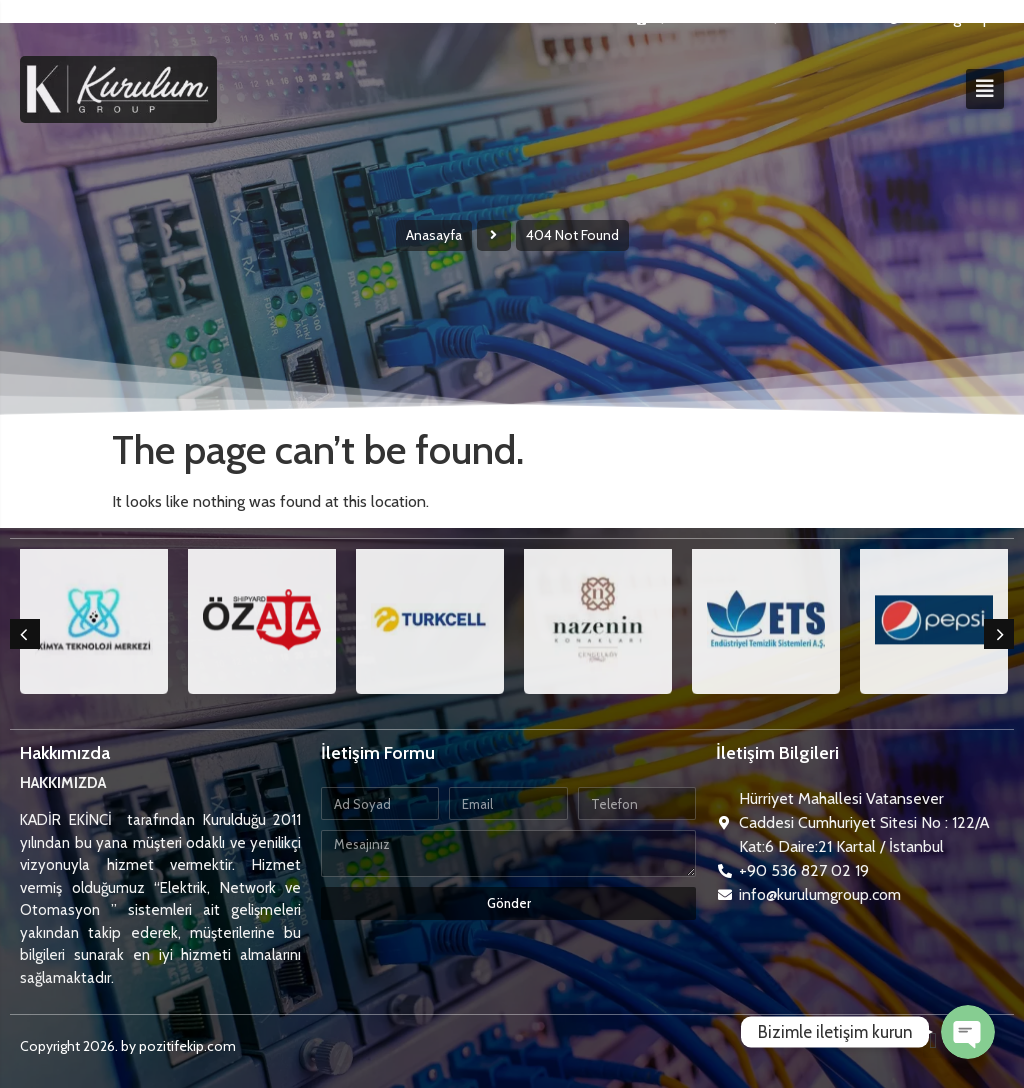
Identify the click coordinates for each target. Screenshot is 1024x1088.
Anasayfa (434, 235)
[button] (25, 634)
